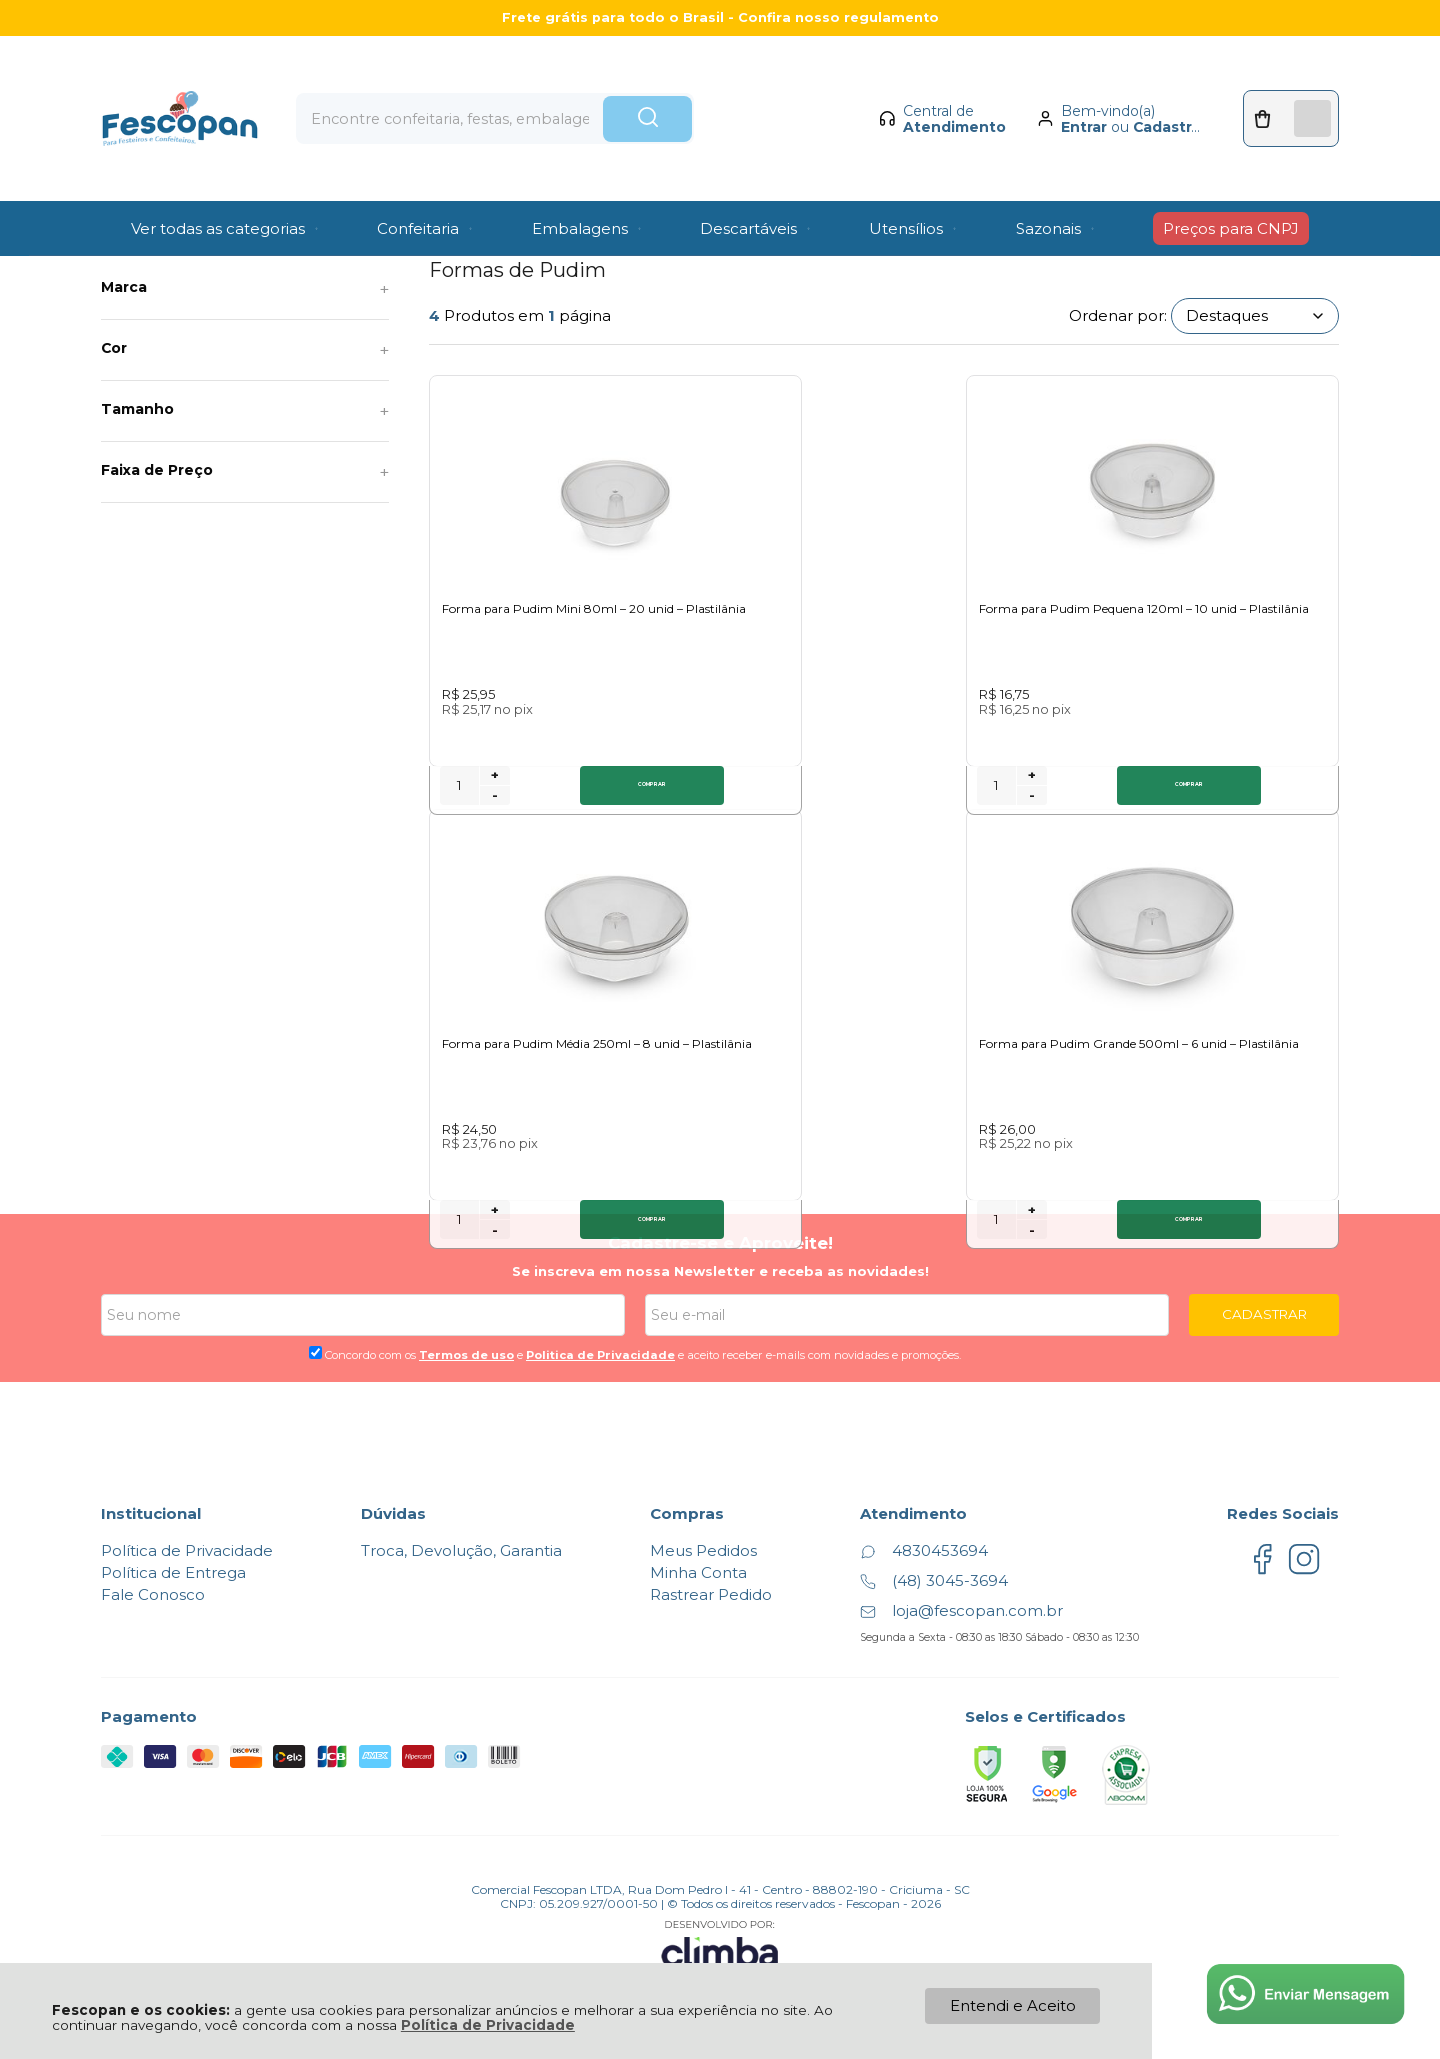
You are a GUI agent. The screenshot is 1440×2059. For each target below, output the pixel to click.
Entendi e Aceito (1013, 2005)
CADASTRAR (1264, 1286)
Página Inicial (141, 235)
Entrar (1069, 96)
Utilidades (228, 235)
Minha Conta (698, 1544)
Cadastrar (1154, 96)
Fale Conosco (153, 1566)
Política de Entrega (173, 1544)
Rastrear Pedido (711, 1566)
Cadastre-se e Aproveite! (720, 1215)
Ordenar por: (1118, 315)
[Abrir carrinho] (1283, 87)
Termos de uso (466, 1326)
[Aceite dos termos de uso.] (315, 1323)
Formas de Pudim (461, 235)
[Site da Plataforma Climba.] (720, 1919)
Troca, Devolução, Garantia (461, 1522)
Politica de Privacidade (600, 1326)
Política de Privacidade (488, 2025)
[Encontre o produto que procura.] (714, 88)
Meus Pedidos (703, 1522)
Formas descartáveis (333, 235)
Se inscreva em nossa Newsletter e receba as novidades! (720, 1242)
